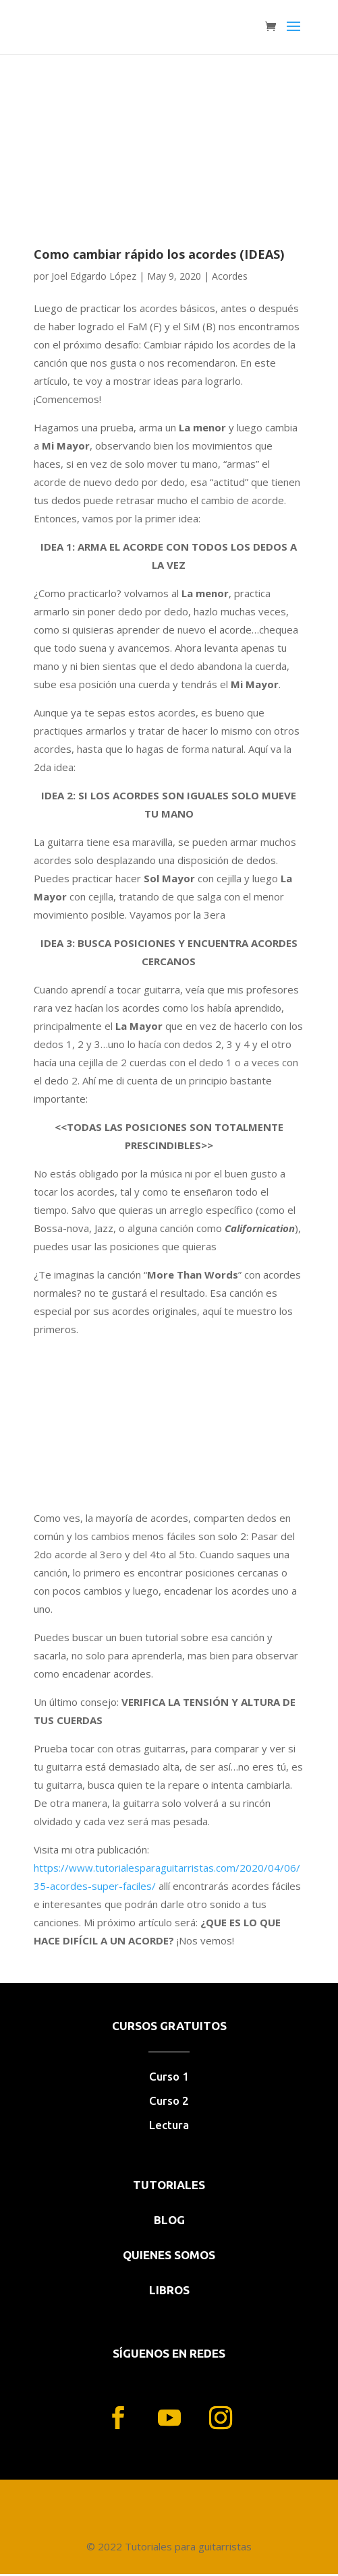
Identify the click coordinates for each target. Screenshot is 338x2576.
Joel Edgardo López (93, 276)
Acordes (230, 276)
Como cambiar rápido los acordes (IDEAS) (159, 254)
